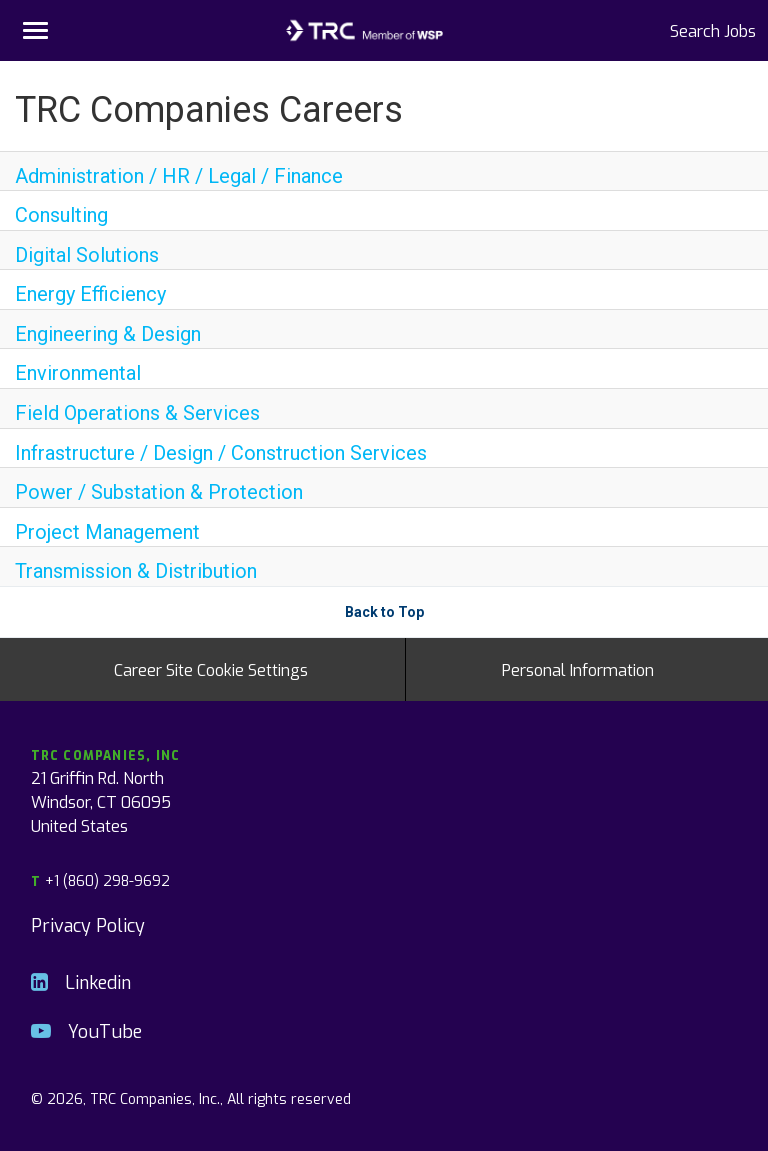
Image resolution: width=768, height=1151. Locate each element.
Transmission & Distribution (136, 571)
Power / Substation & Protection (159, 492)
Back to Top (384, 612)
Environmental (78, 373)
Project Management (107, 532)
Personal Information (578, 669)
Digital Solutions (87, 255)
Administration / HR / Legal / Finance (179, 176)
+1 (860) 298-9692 (100, 880)
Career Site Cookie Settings (211, 669)
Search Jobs (713, 30)
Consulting (61, 215)
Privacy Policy (88, 924)
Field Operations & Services (137, 413)
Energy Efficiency (90, 294)
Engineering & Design (108, 334)
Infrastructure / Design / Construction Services (221, 453)
